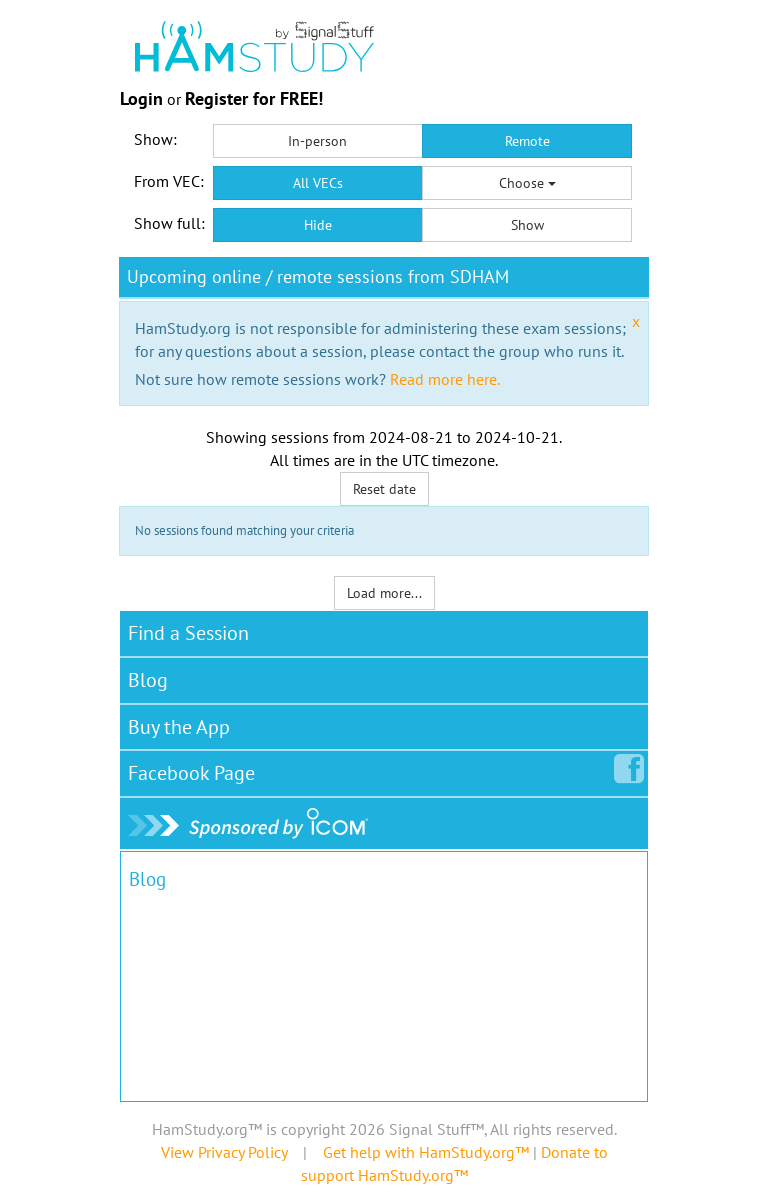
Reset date (384, 489)
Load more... (384, 593)
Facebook (195, 769)
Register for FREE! (254, 98)
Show (527, 225)
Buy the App (179, 727)
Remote (527, 141)
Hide (318, 225)
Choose (527, 183)
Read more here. (445, 379)
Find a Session (188, 633)
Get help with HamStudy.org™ (426, 1152)
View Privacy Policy (224, 1152)
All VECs (318, 183)
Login (141, 98)
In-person (317, 141)
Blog (148, 680)
